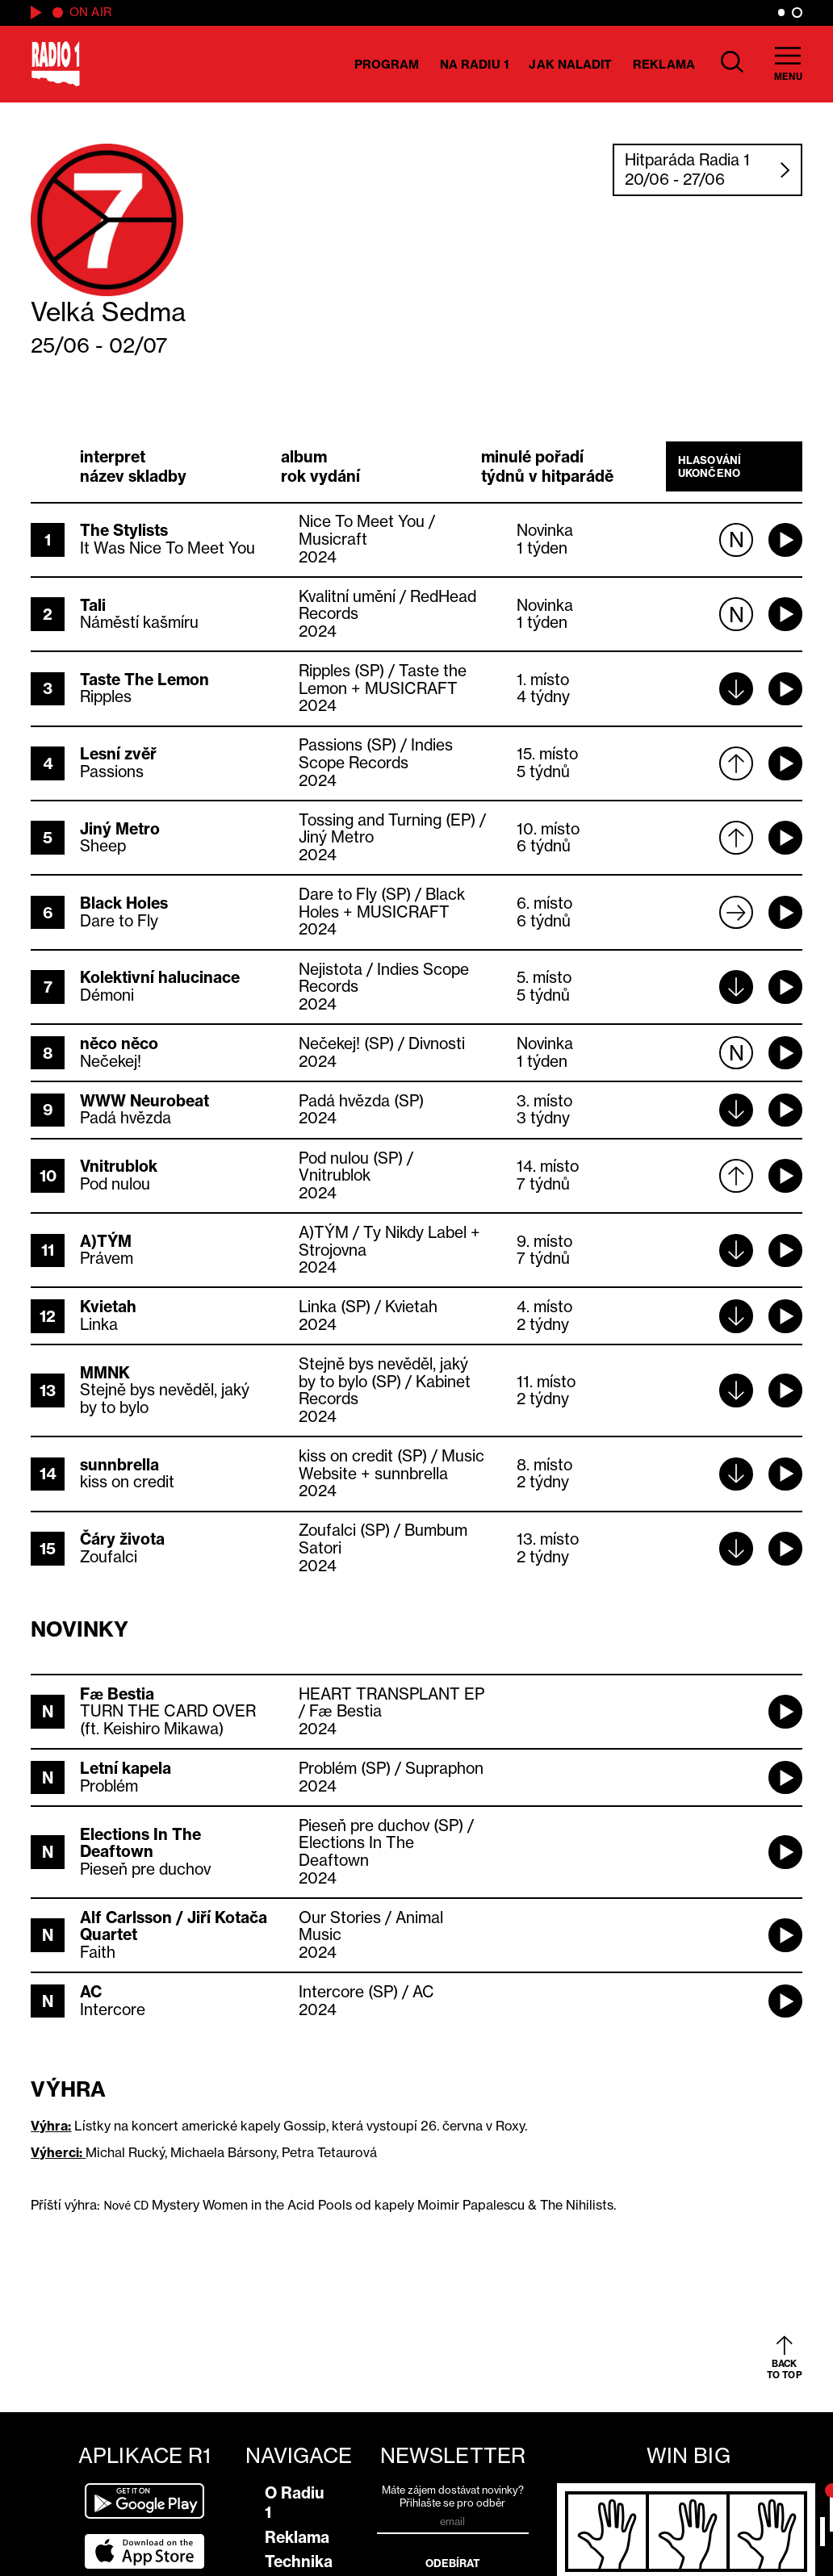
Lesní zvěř (118, 753)
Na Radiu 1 (474, 64)
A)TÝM (106, 1241)
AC (91, 1991)
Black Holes (124, 903)
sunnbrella (119, 1464)
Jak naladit (570, 64)
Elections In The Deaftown (140, 1843)
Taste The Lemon (144, 679)
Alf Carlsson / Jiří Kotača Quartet (173, 1926)
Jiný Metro (120, 828)
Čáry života (122, 1539)
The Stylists (124, 530)
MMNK (105, 1372)
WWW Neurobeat (144, 1100)
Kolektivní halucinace (160, 977)
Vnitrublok (118, 1166)
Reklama (664, 64)
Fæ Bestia (117, 1694)
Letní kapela (125, 1768)
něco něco (119, 1043)
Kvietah (108, 1306)
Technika (299, 2561)
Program (387, 64)
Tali (93, 605)
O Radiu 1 (294, 2502)
